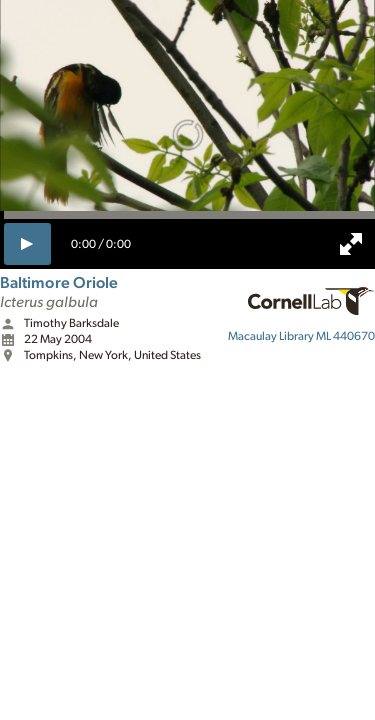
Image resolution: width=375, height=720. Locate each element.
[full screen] (351, 244)
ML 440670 (301, 336)
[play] (27, 244)
